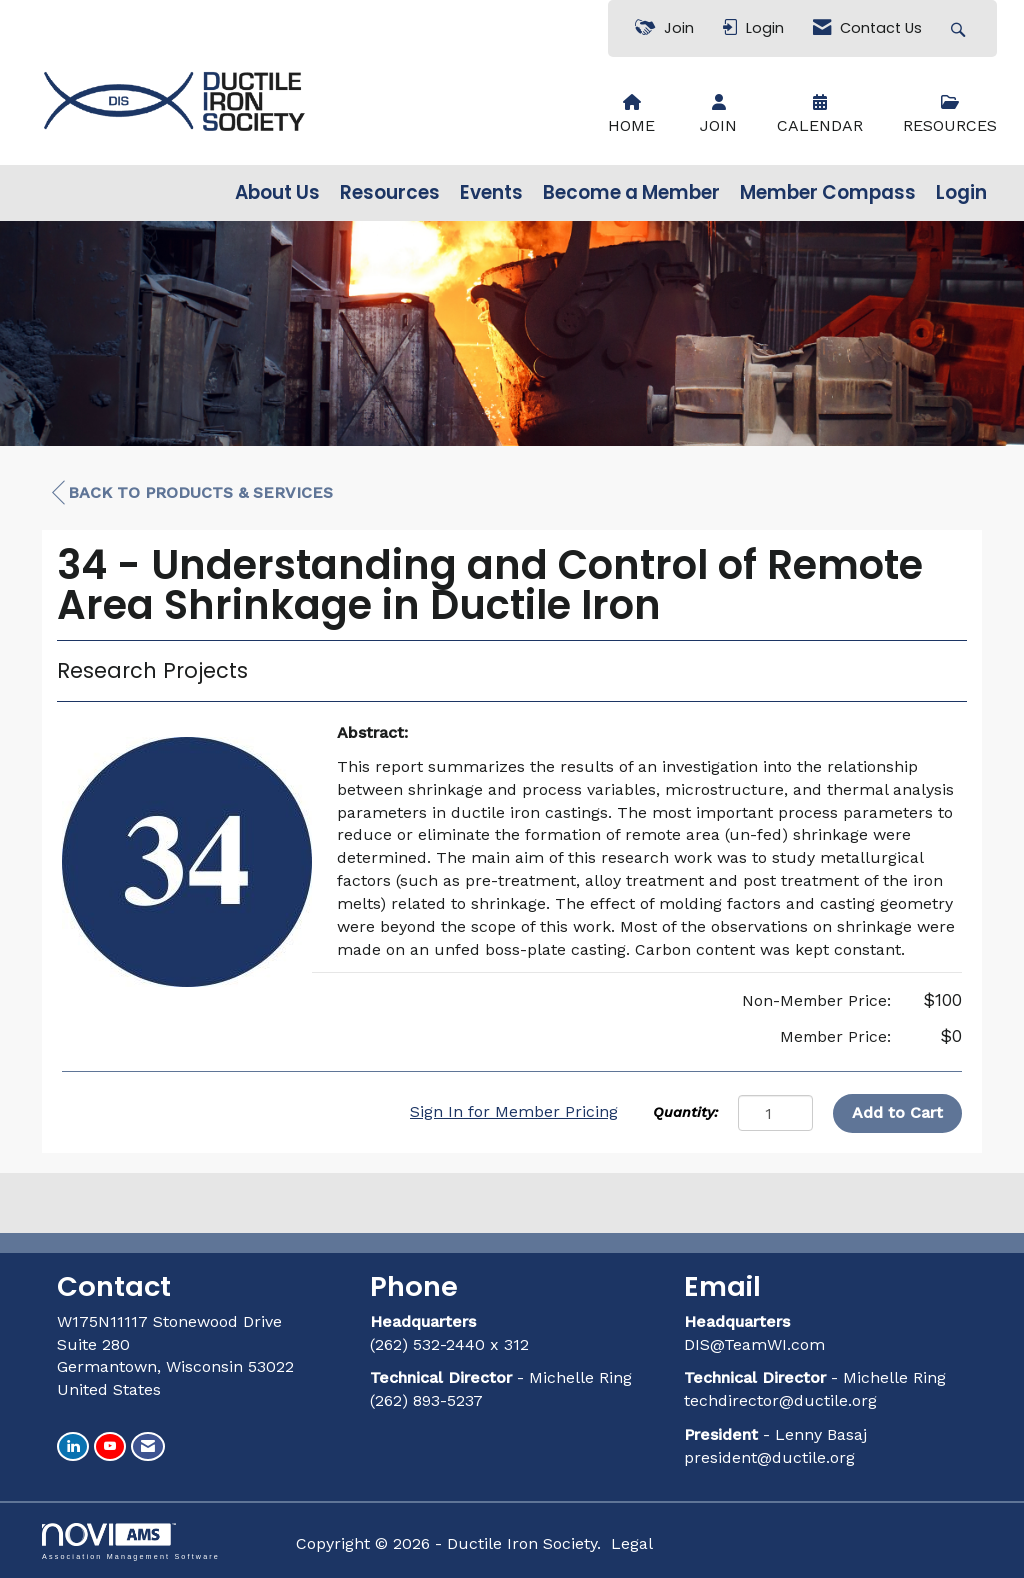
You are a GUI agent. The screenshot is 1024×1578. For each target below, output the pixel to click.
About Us (277, 193)
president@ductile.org (769, 1457)
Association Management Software (131, 1541)
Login (961, 193)
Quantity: (685, 1112)
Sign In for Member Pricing (514, 1111)
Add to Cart (897, 1112)
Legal (632, 1543)
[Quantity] (775, 1113)
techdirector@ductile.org (780, 1400)
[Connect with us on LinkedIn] (73, 1446)
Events (491, 193)
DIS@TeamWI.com (757, 1344)
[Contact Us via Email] (148, 1446)
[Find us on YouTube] (110, 1446)
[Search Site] (960, 28)
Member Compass (828, 193)
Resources (390, 193)
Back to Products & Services (192, 493)
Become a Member (631, 193)
